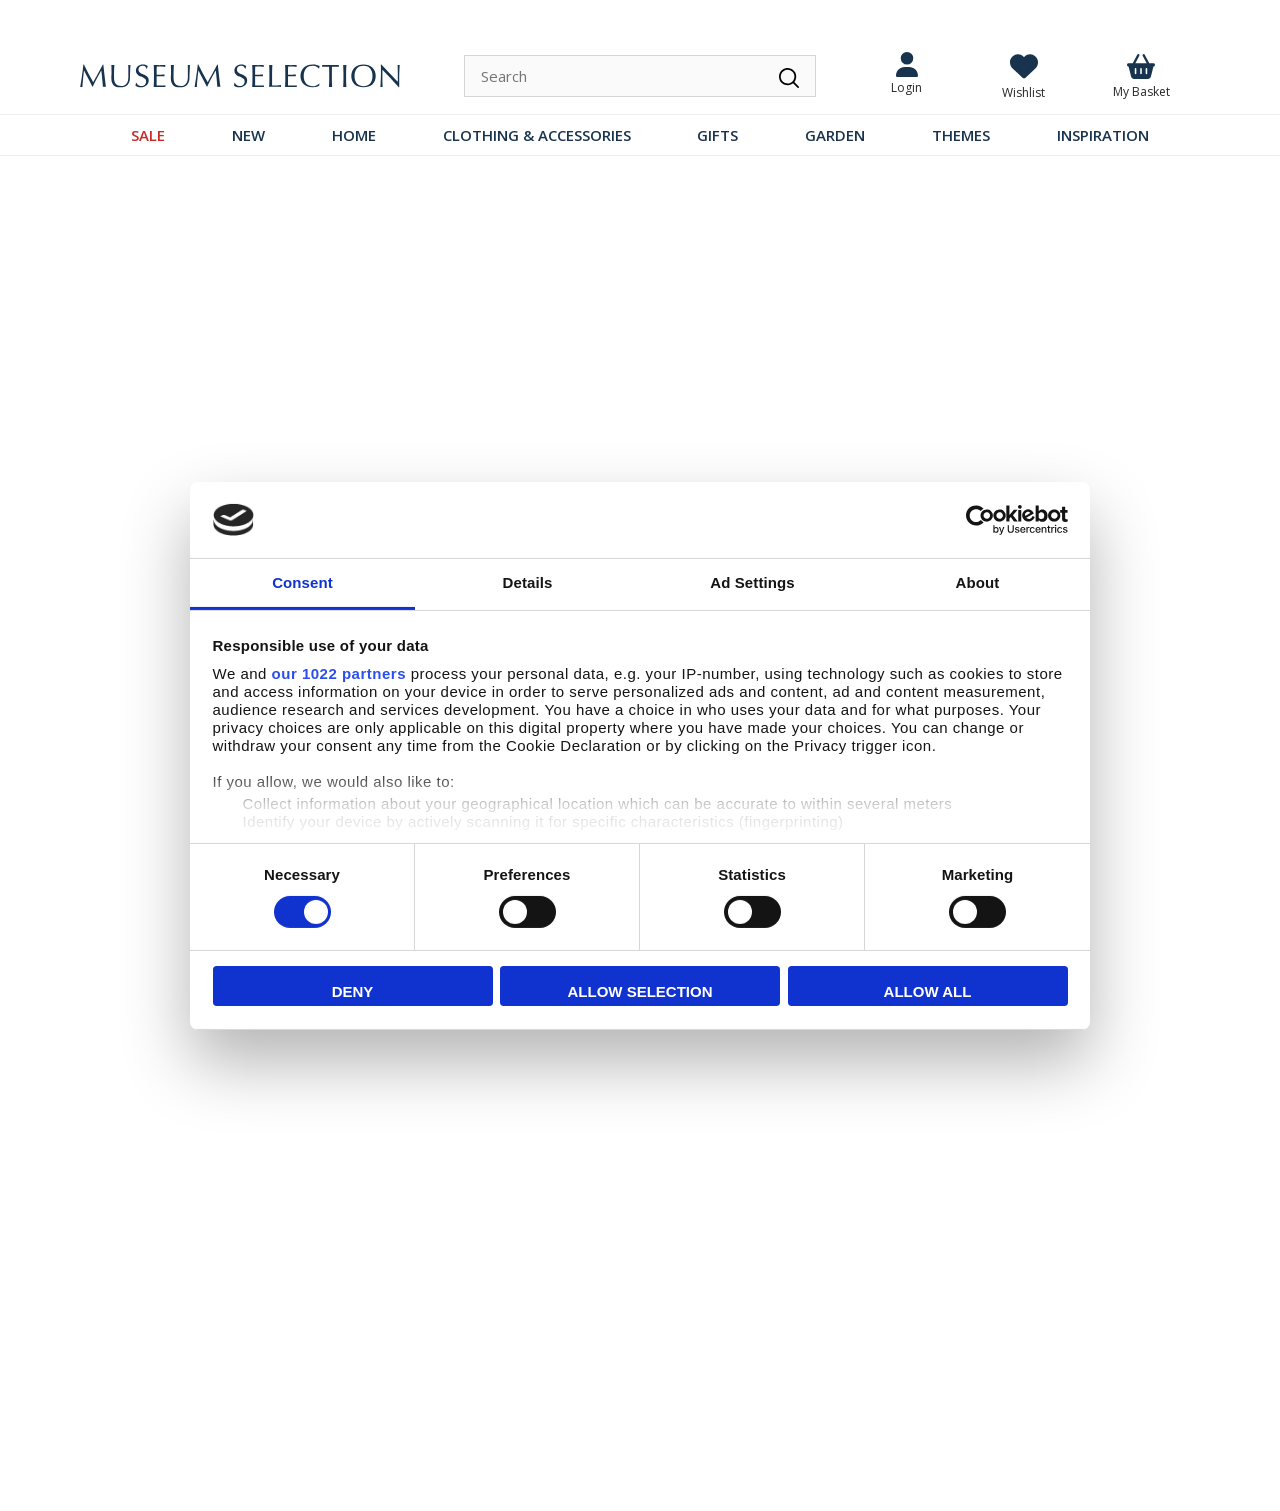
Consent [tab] (302, 582)
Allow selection (640, 991)
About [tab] (978, 582)
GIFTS (717, 135)
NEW (248, 135)
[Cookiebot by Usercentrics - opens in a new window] (980, 520)
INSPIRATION (1103, 135)
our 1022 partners (339, 673)
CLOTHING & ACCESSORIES (537, 135)
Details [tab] (528, 582)
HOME (354, 135)
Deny (353, 991)
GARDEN (835, 135)
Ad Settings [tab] (752, 582)
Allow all (928, 991)
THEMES (961, 135)
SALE (148, 135)
